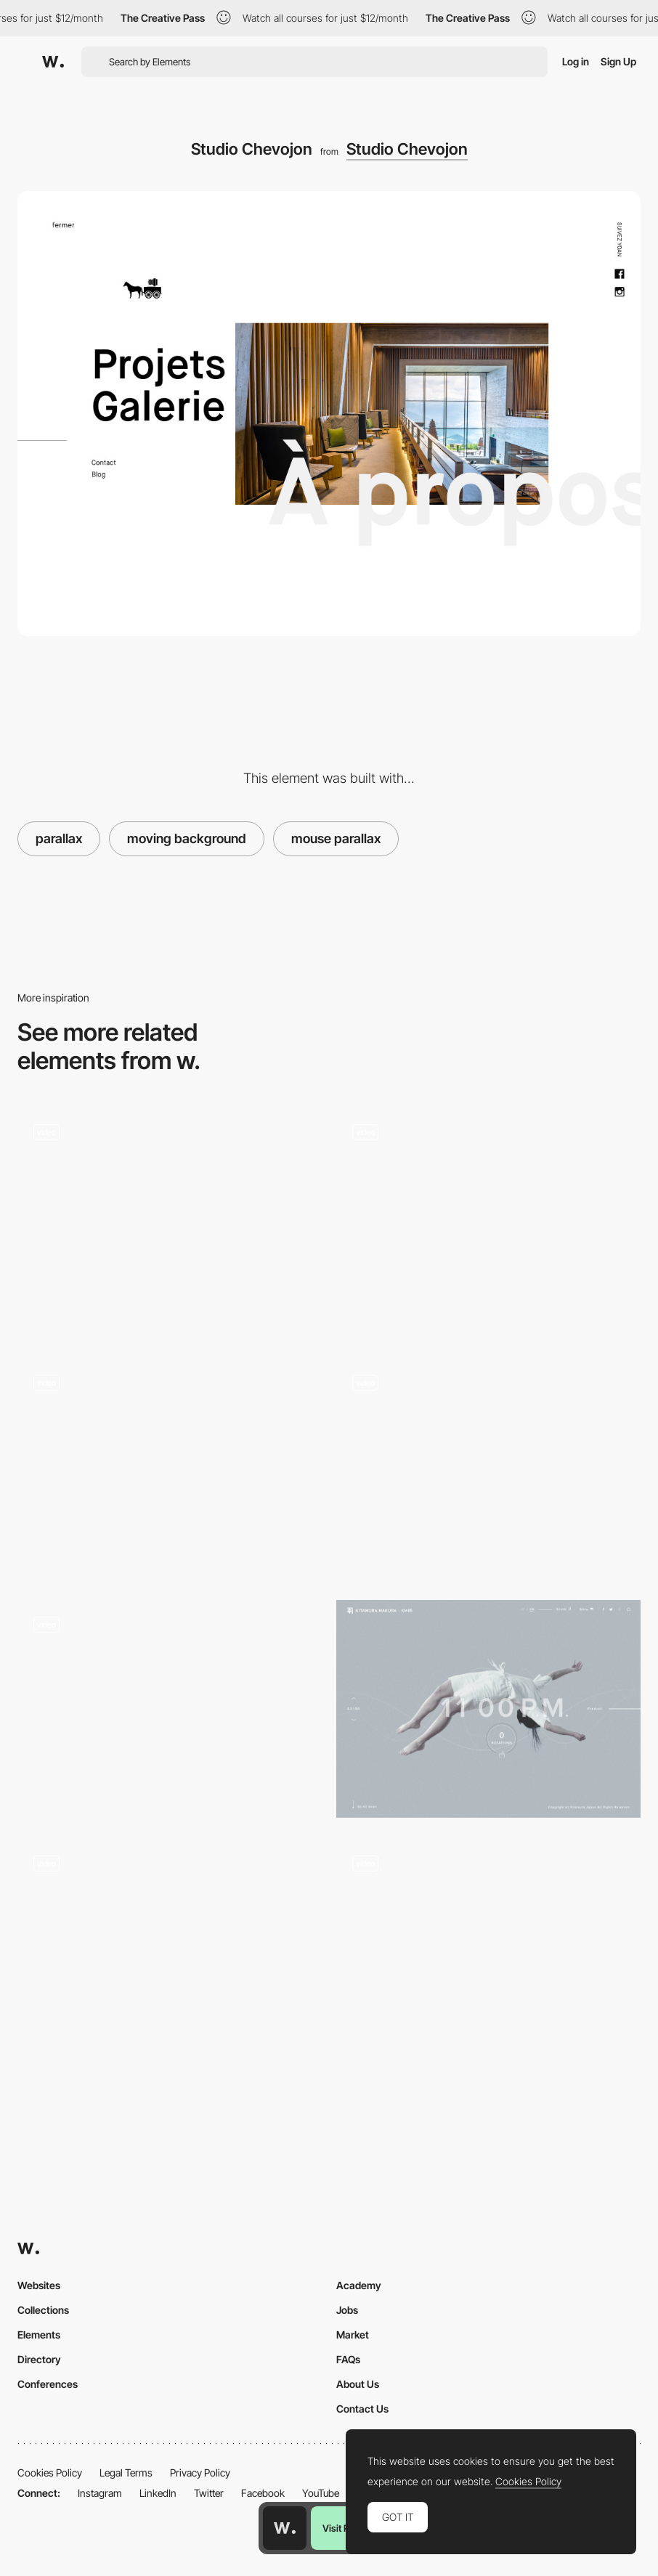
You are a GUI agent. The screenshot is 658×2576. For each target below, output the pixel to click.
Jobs (347, 2310)
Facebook (263, 2493)
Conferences (47, 2384)
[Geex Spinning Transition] (488, 1948)
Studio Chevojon (407, 149)
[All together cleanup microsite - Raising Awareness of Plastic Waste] (169, 1708)
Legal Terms (126, 2472)
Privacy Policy (200, 2472)
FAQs (348, 2359)
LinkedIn (157, 2493)
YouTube (320, 2493)
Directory (39, 2359)
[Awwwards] (53, 62)
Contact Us (362, 2408)
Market (352, 2334)
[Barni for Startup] (169, 1216)
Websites (38, 2285)
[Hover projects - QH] (488, 1222)
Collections (43, 2310)
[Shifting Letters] (169, 1468)
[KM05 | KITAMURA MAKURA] (488, 1708)
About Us (357, 2384)
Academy (358, 2285)
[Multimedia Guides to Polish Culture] (488, 1466)
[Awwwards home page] (284, 2528)
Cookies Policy (49, 2472)
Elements (38, 2334)
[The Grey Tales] (169, 1948)
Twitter (209, 2493)
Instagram (100, 2493)
